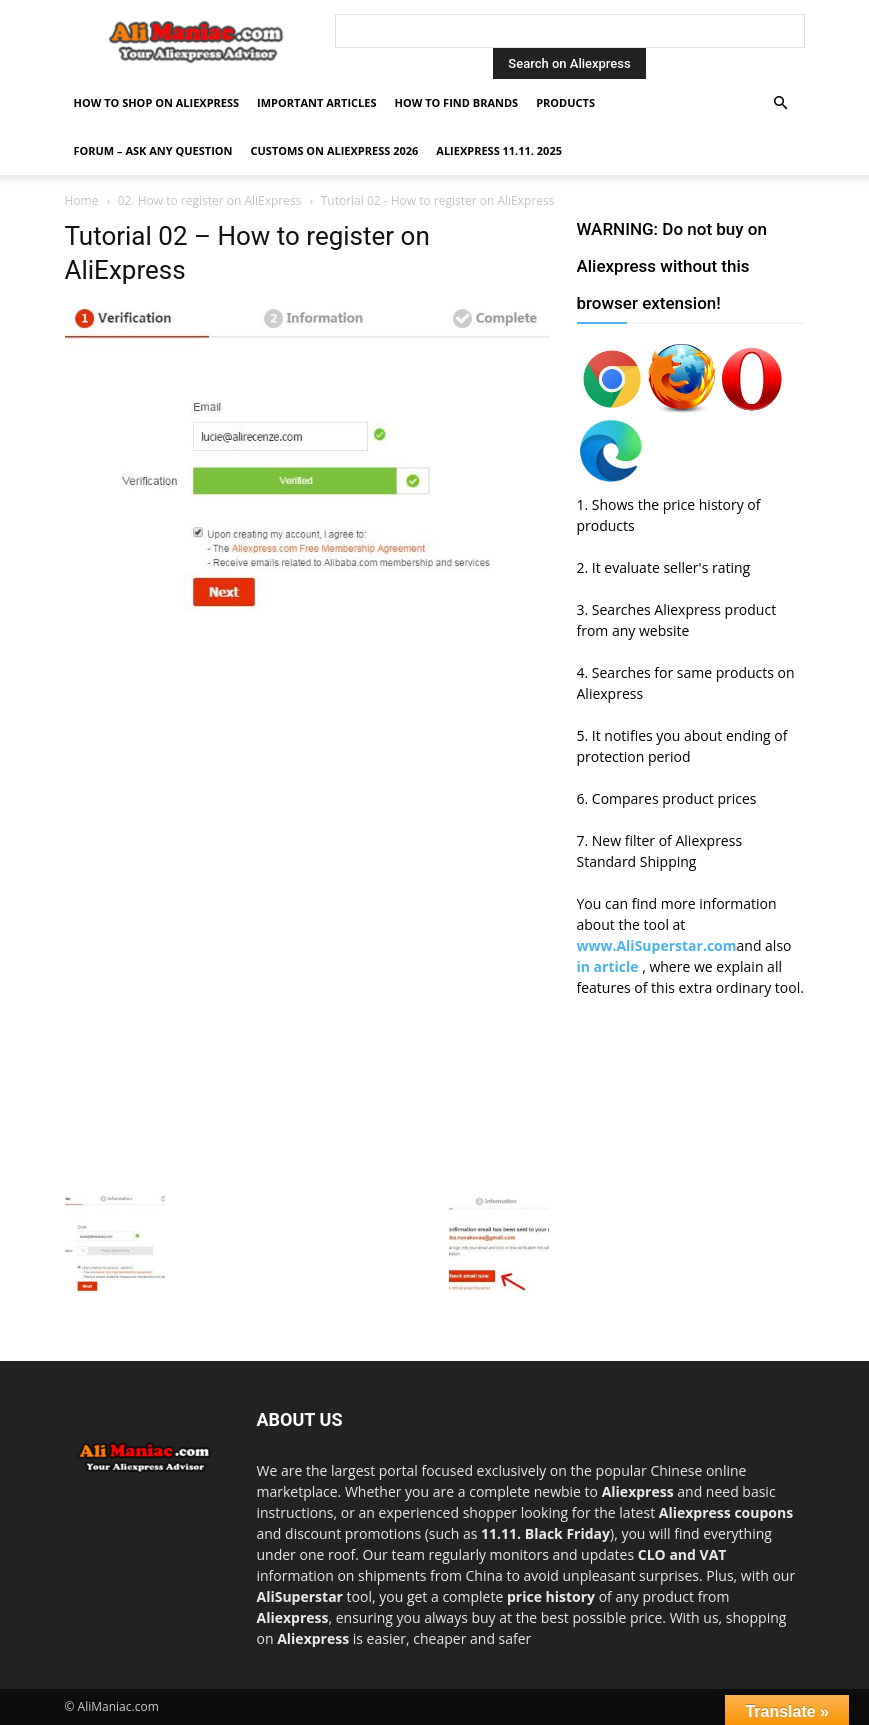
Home (82, 200)
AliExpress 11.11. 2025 (499, 150)
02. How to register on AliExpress (210, 200)
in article (610, 966)
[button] (781, 103)
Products (565, 102)
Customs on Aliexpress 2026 (335, 150)
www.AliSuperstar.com (657, 945)
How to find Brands (456, 102)
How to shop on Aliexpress (157, 102)
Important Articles (316, 102)
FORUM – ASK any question (153, 150)
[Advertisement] (307, 764)
